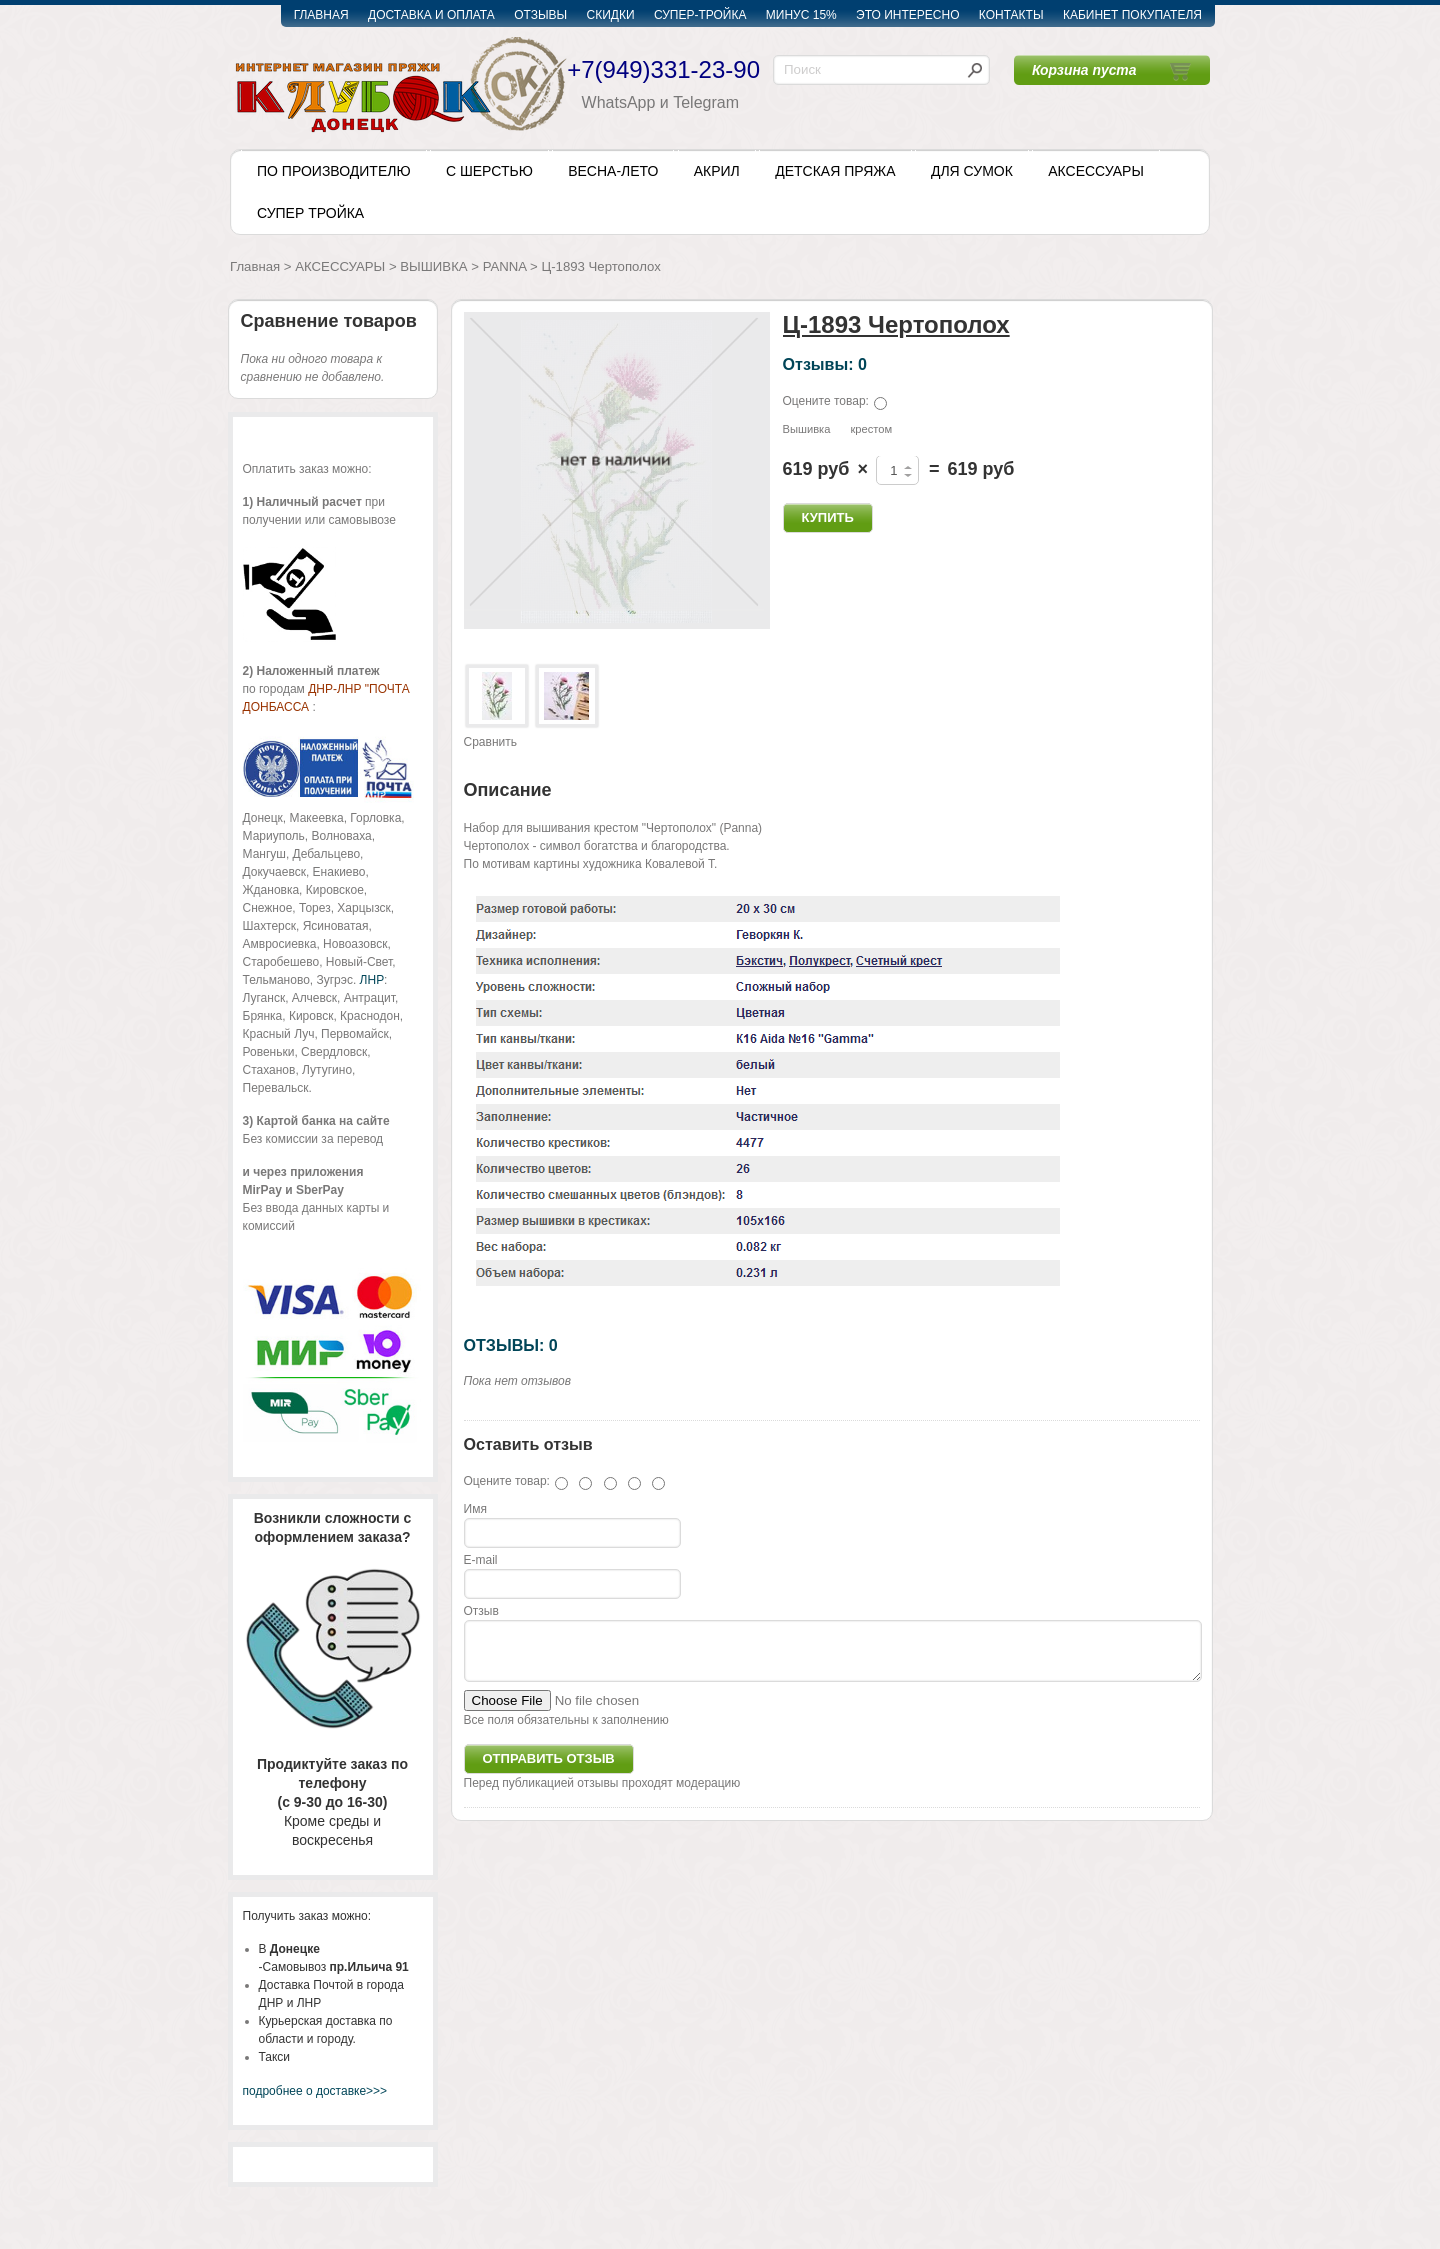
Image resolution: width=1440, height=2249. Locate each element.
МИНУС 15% (801, 15)
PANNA (505, 266)
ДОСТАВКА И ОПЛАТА (431, 15)
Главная (255, 266)
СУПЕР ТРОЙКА (310, 213)
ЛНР (372, 980)
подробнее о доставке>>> (315, 2091)
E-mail (481, 1560)
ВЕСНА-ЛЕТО (613, 171)
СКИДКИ (611, 15)
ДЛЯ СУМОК (972, 171)
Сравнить (490, 742)
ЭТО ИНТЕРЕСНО (907, 15)
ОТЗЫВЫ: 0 (511, 1345)
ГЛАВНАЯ (321, 15)
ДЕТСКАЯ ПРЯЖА (835, 171)
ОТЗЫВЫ (540, 15)
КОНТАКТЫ (1011, 15)
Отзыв (481, 1611)
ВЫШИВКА (433, 266)
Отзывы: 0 (825, 364)
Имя (475, 1509)
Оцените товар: (826, 401)
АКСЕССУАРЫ (1096, 171)
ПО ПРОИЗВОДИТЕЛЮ (334, 171)
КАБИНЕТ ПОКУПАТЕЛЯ (1132, 15)
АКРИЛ (717, 171)
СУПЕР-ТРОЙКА (700, 15)
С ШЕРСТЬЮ (489, 171)
